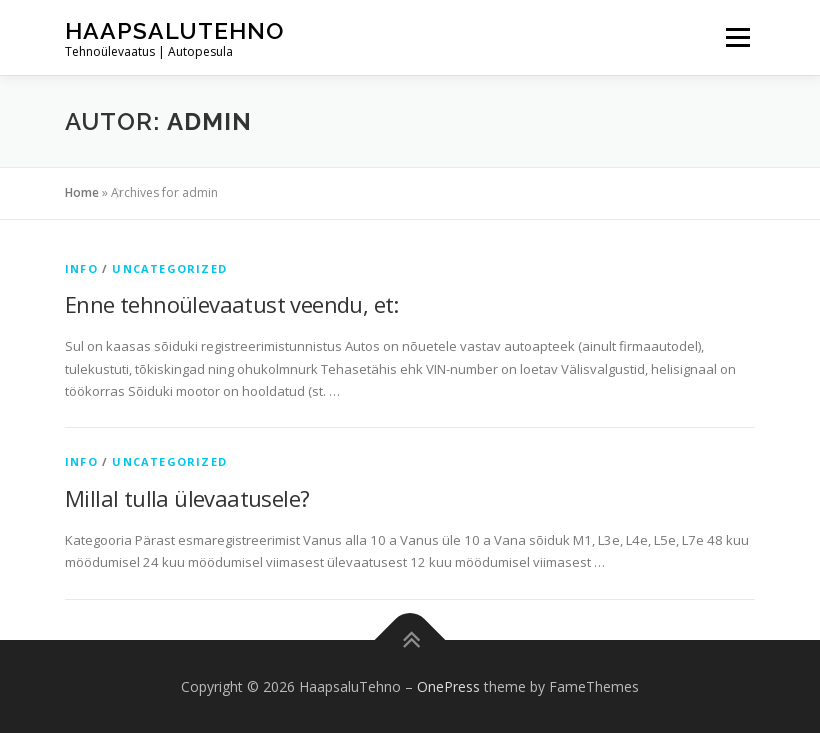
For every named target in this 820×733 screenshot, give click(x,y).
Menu (737, 37)
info (81, 268)
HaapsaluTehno (174, 30)
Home (82, 192)
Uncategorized (169, 268)
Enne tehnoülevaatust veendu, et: (232, 304)
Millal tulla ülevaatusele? (187, 498)
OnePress (448, 686)
